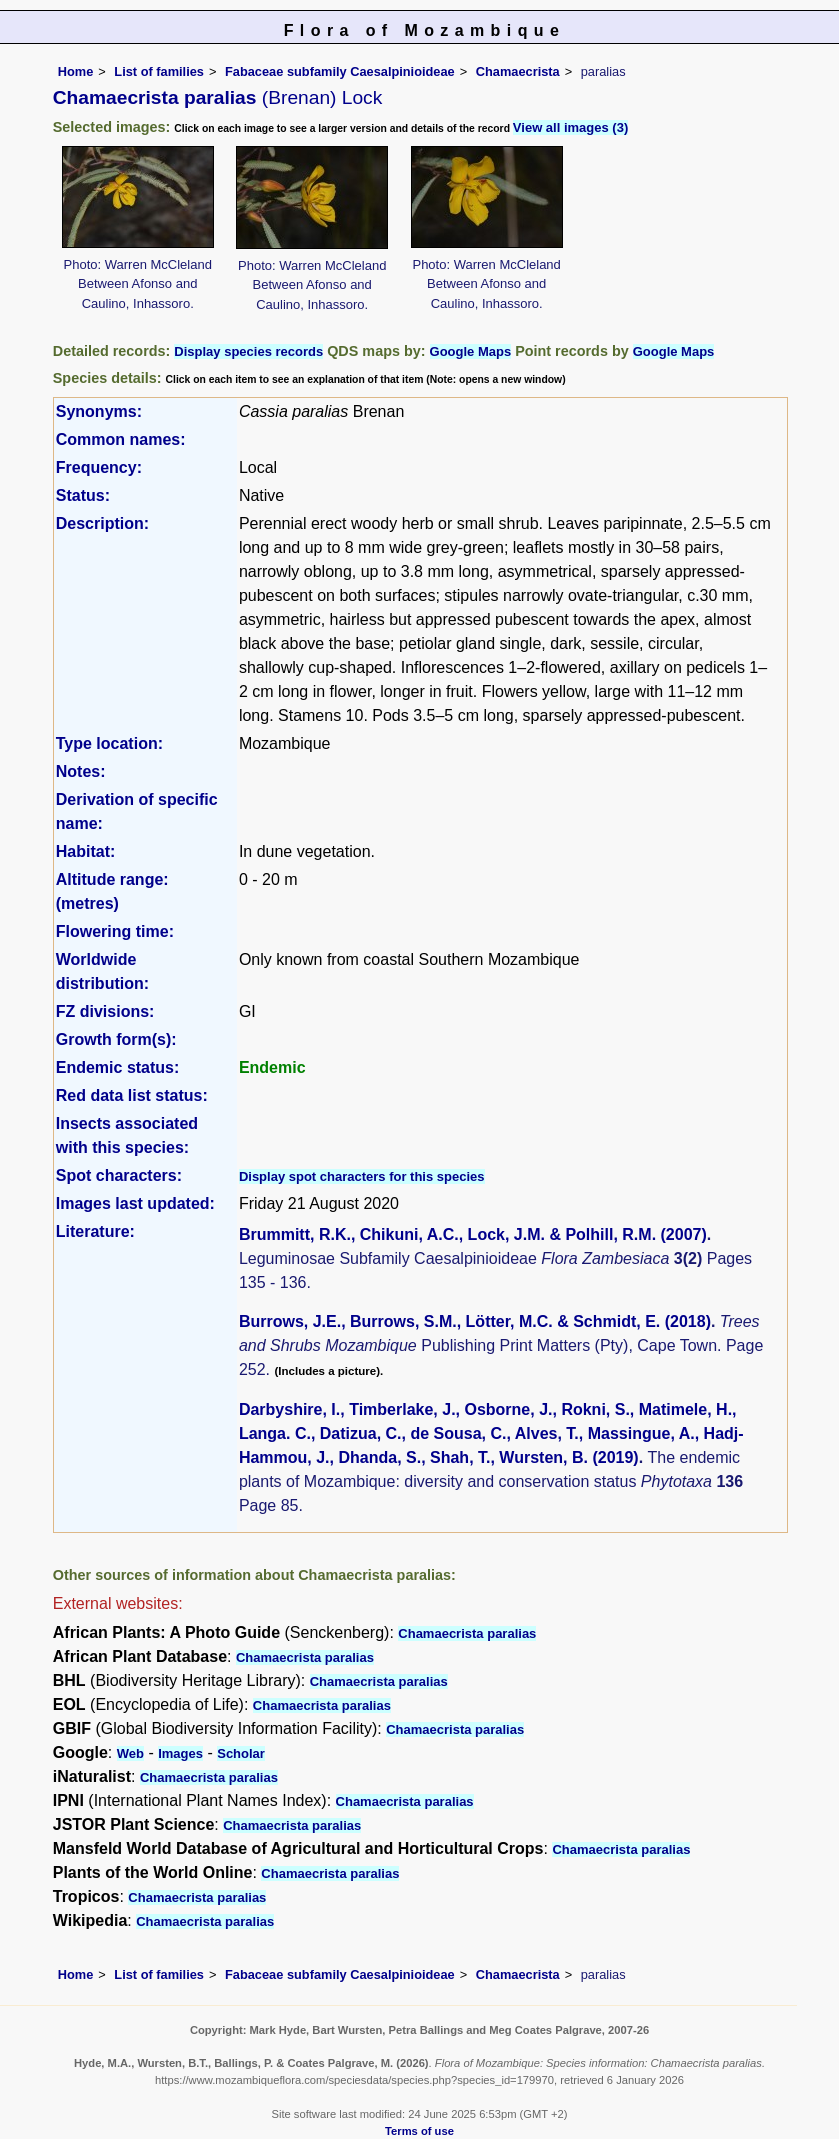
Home (76, 71)
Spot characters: (119, 1175)
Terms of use (419, 2131)
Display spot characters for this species (362, 1176)
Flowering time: (115, 931)
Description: (102, 523)
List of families (159, 71)
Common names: (121, 439)
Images (180, 1753)
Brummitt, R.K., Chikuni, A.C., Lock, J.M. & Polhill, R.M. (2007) (473, 1234)
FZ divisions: (105, 1011)
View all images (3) (570, 127)
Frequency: (99, 467)
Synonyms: (99, 411)
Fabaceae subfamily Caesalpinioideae (340, 71)
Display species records (248, 351)
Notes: (81, 771)
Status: (83, 495)
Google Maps (471, 351)
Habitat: (86, 851)
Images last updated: (135, 1203)
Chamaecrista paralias (467, 1633)
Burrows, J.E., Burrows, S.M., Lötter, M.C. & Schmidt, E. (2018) (475, 1321)
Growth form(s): (116, 1039)
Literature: (95, 1231)
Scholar (241, 1753)
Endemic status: (118, 1067)
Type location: (109, 743)
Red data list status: (132, 1095)
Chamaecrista (518, 71)
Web (130, 1753)
